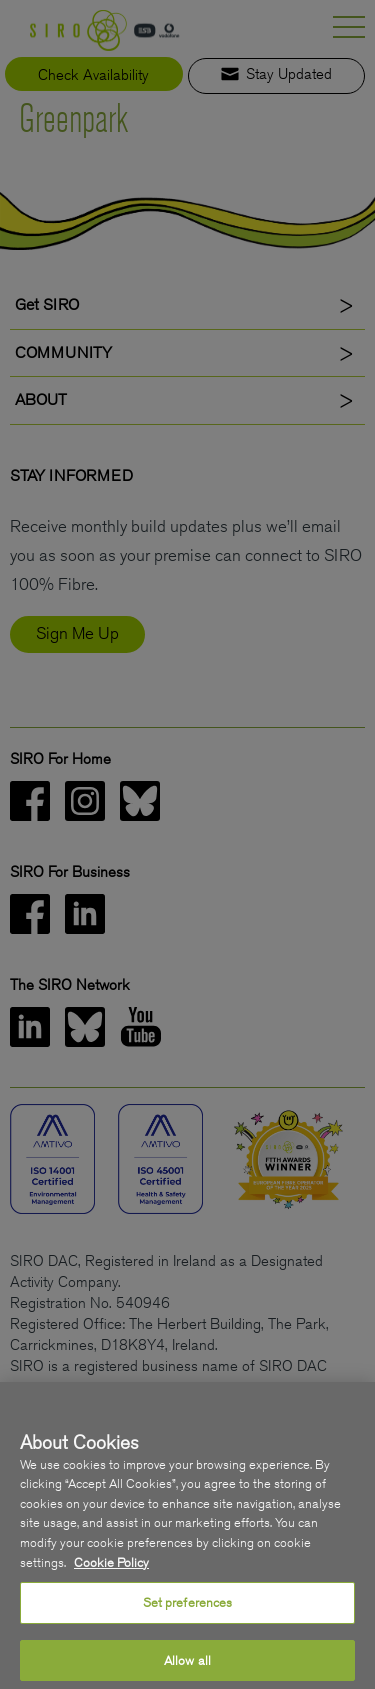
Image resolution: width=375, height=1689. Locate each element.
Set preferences (188, 1630)
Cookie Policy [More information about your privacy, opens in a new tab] (111, 1590)
